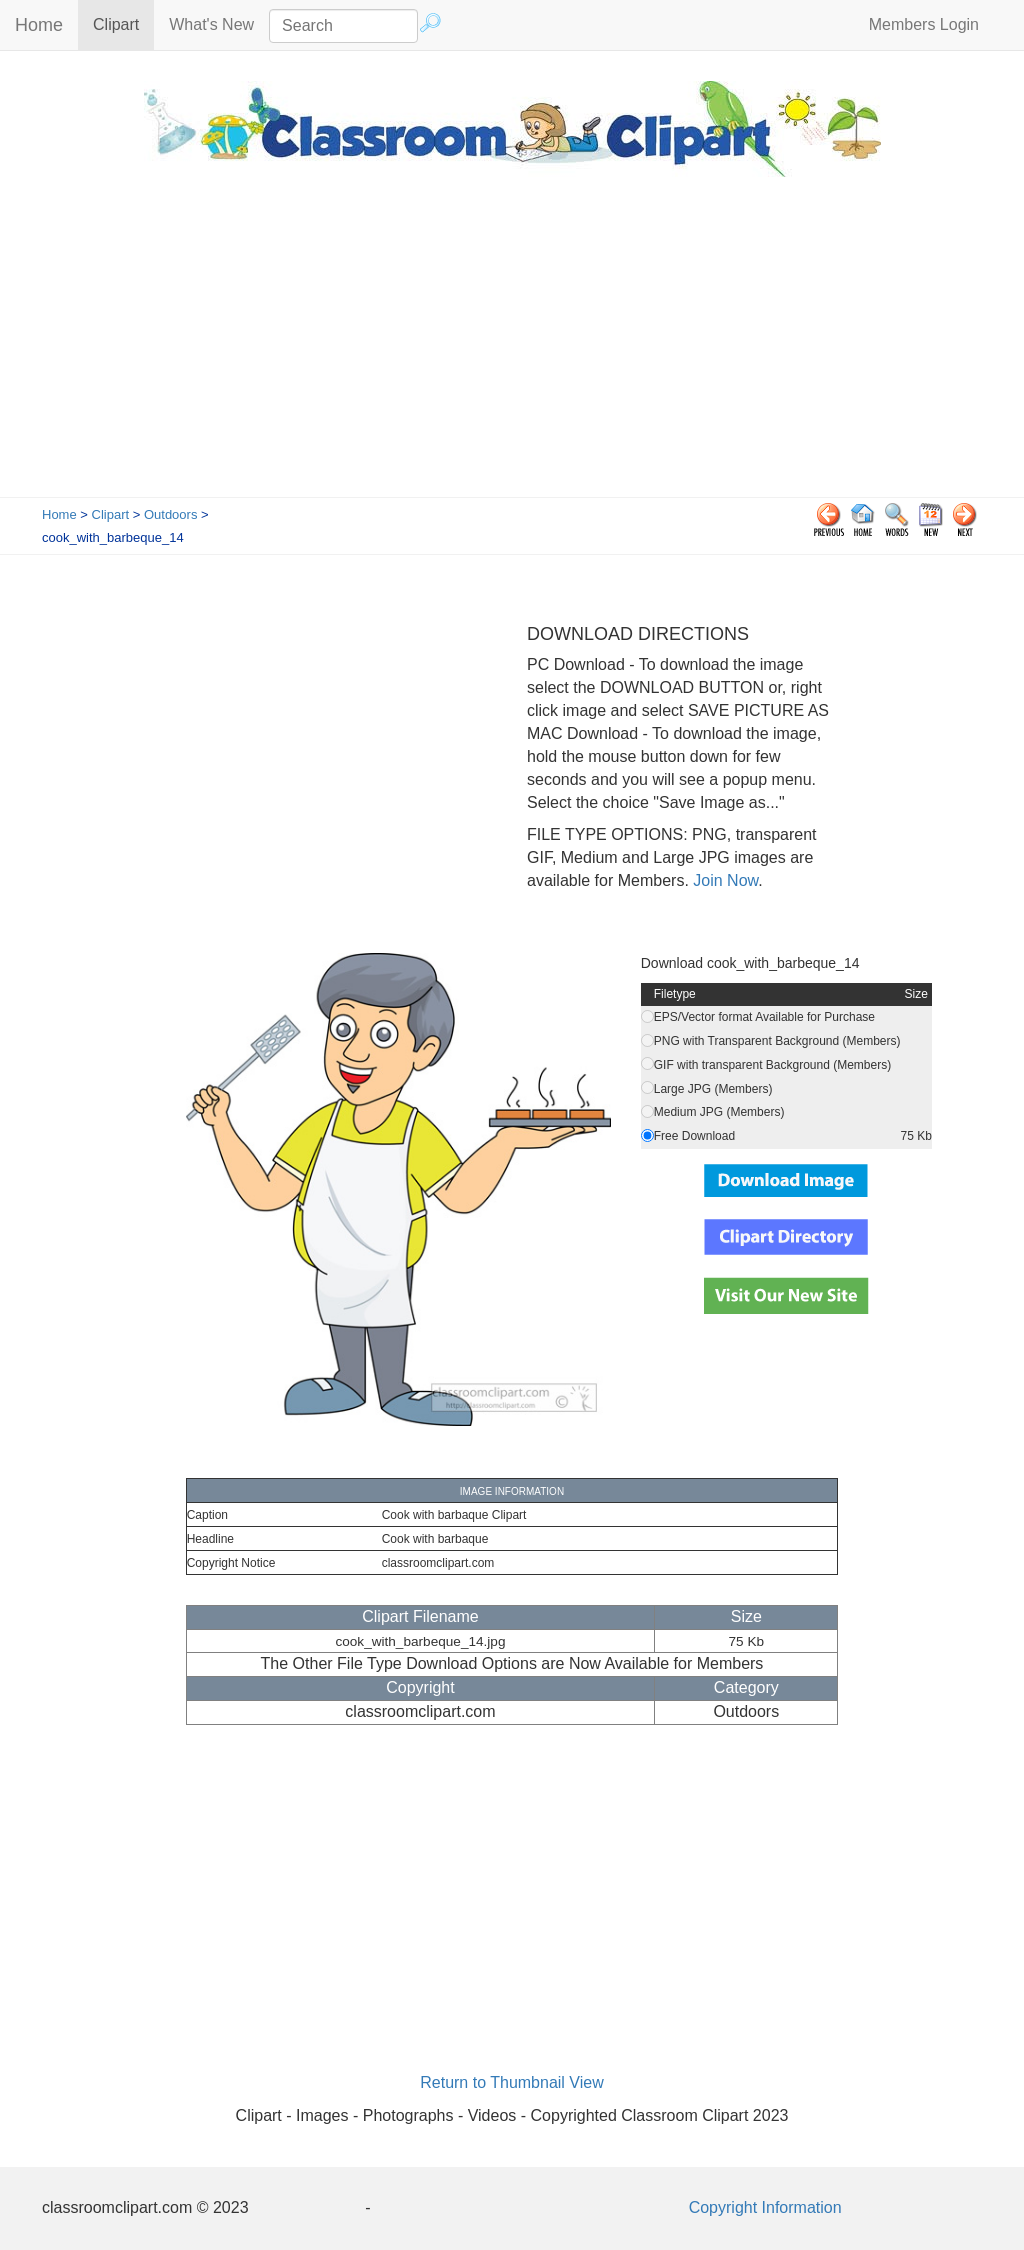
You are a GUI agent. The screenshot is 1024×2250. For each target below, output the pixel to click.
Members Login (924, 24)
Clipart (123, 23)
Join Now (723, 880)
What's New (211, 24)
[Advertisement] (512, 347)
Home (39, 25)
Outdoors (170, 514)
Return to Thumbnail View (512, 2082)
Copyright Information (765, 2207)
